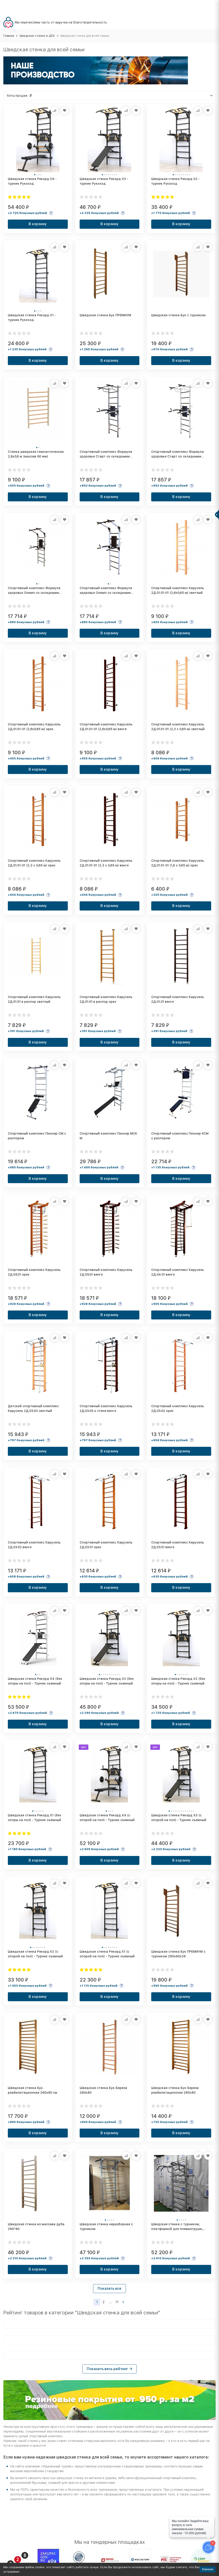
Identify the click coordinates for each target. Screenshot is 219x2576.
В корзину (38, 224)
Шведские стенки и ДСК (37, 35)
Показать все (109, 2288)
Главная (8, 35)
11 (117, 2302)
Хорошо (207, 2569)
